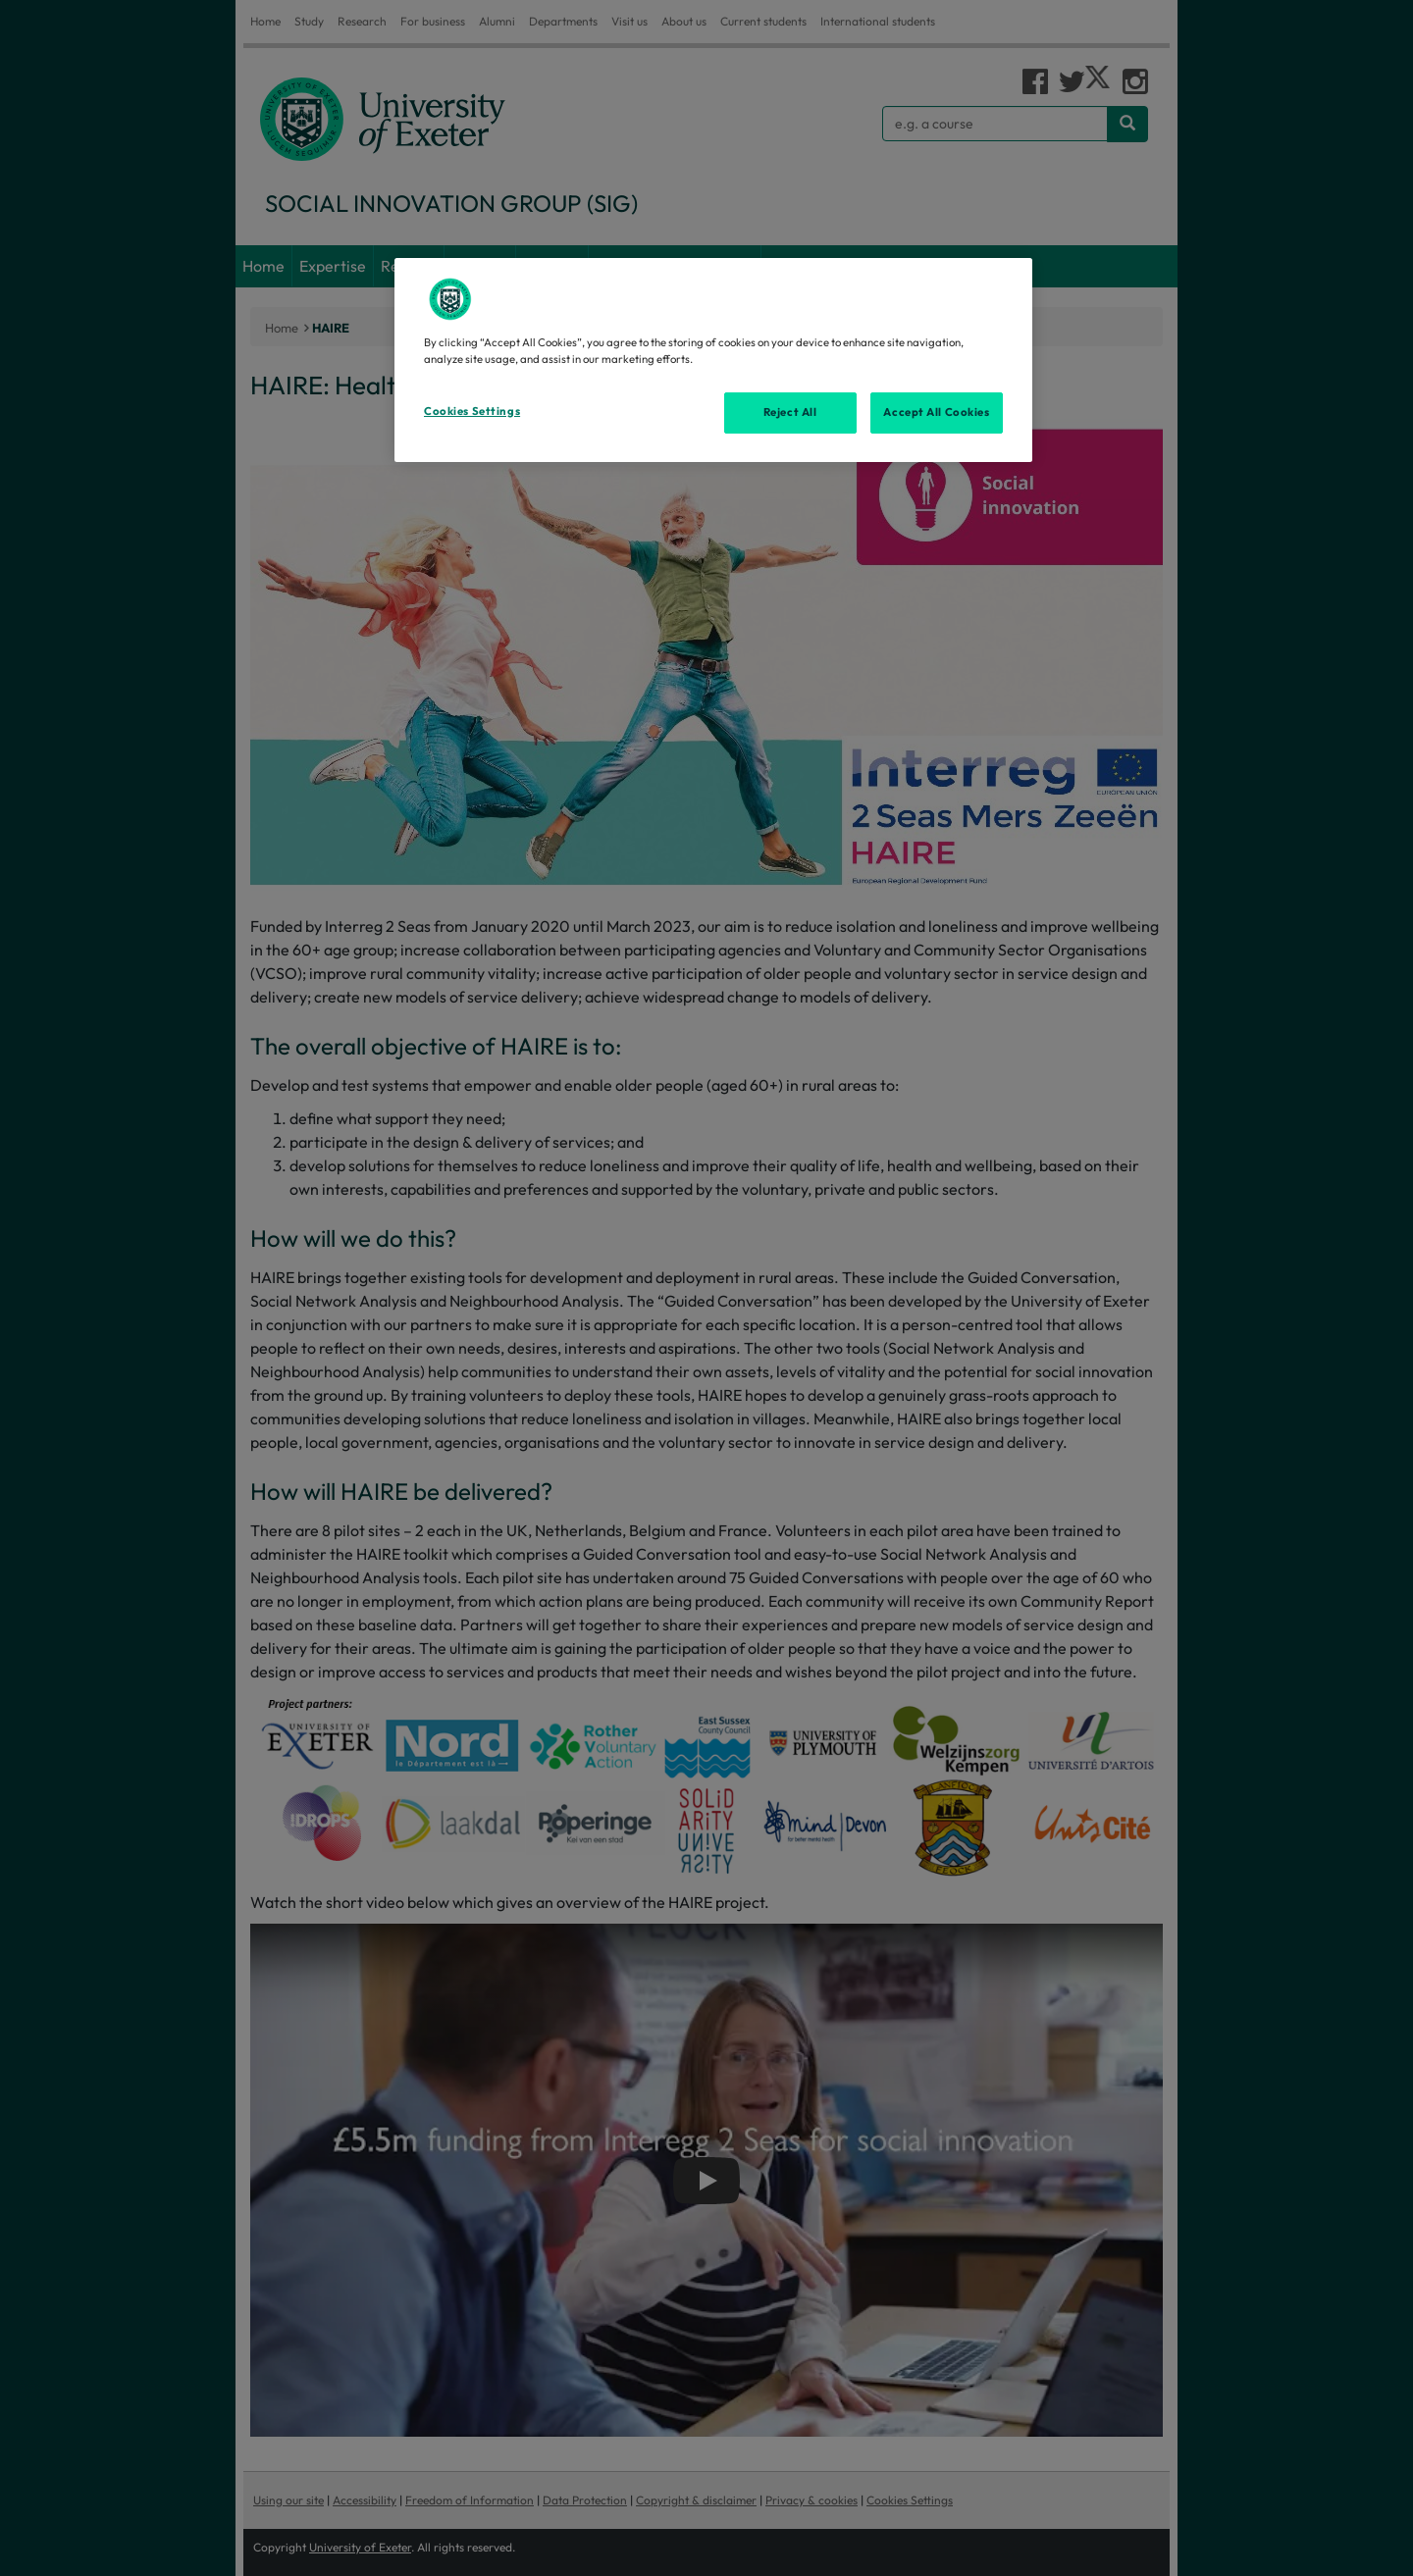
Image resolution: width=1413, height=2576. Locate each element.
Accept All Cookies (936, 412)
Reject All (790, 412)
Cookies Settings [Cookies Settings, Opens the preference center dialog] (472, 411)
